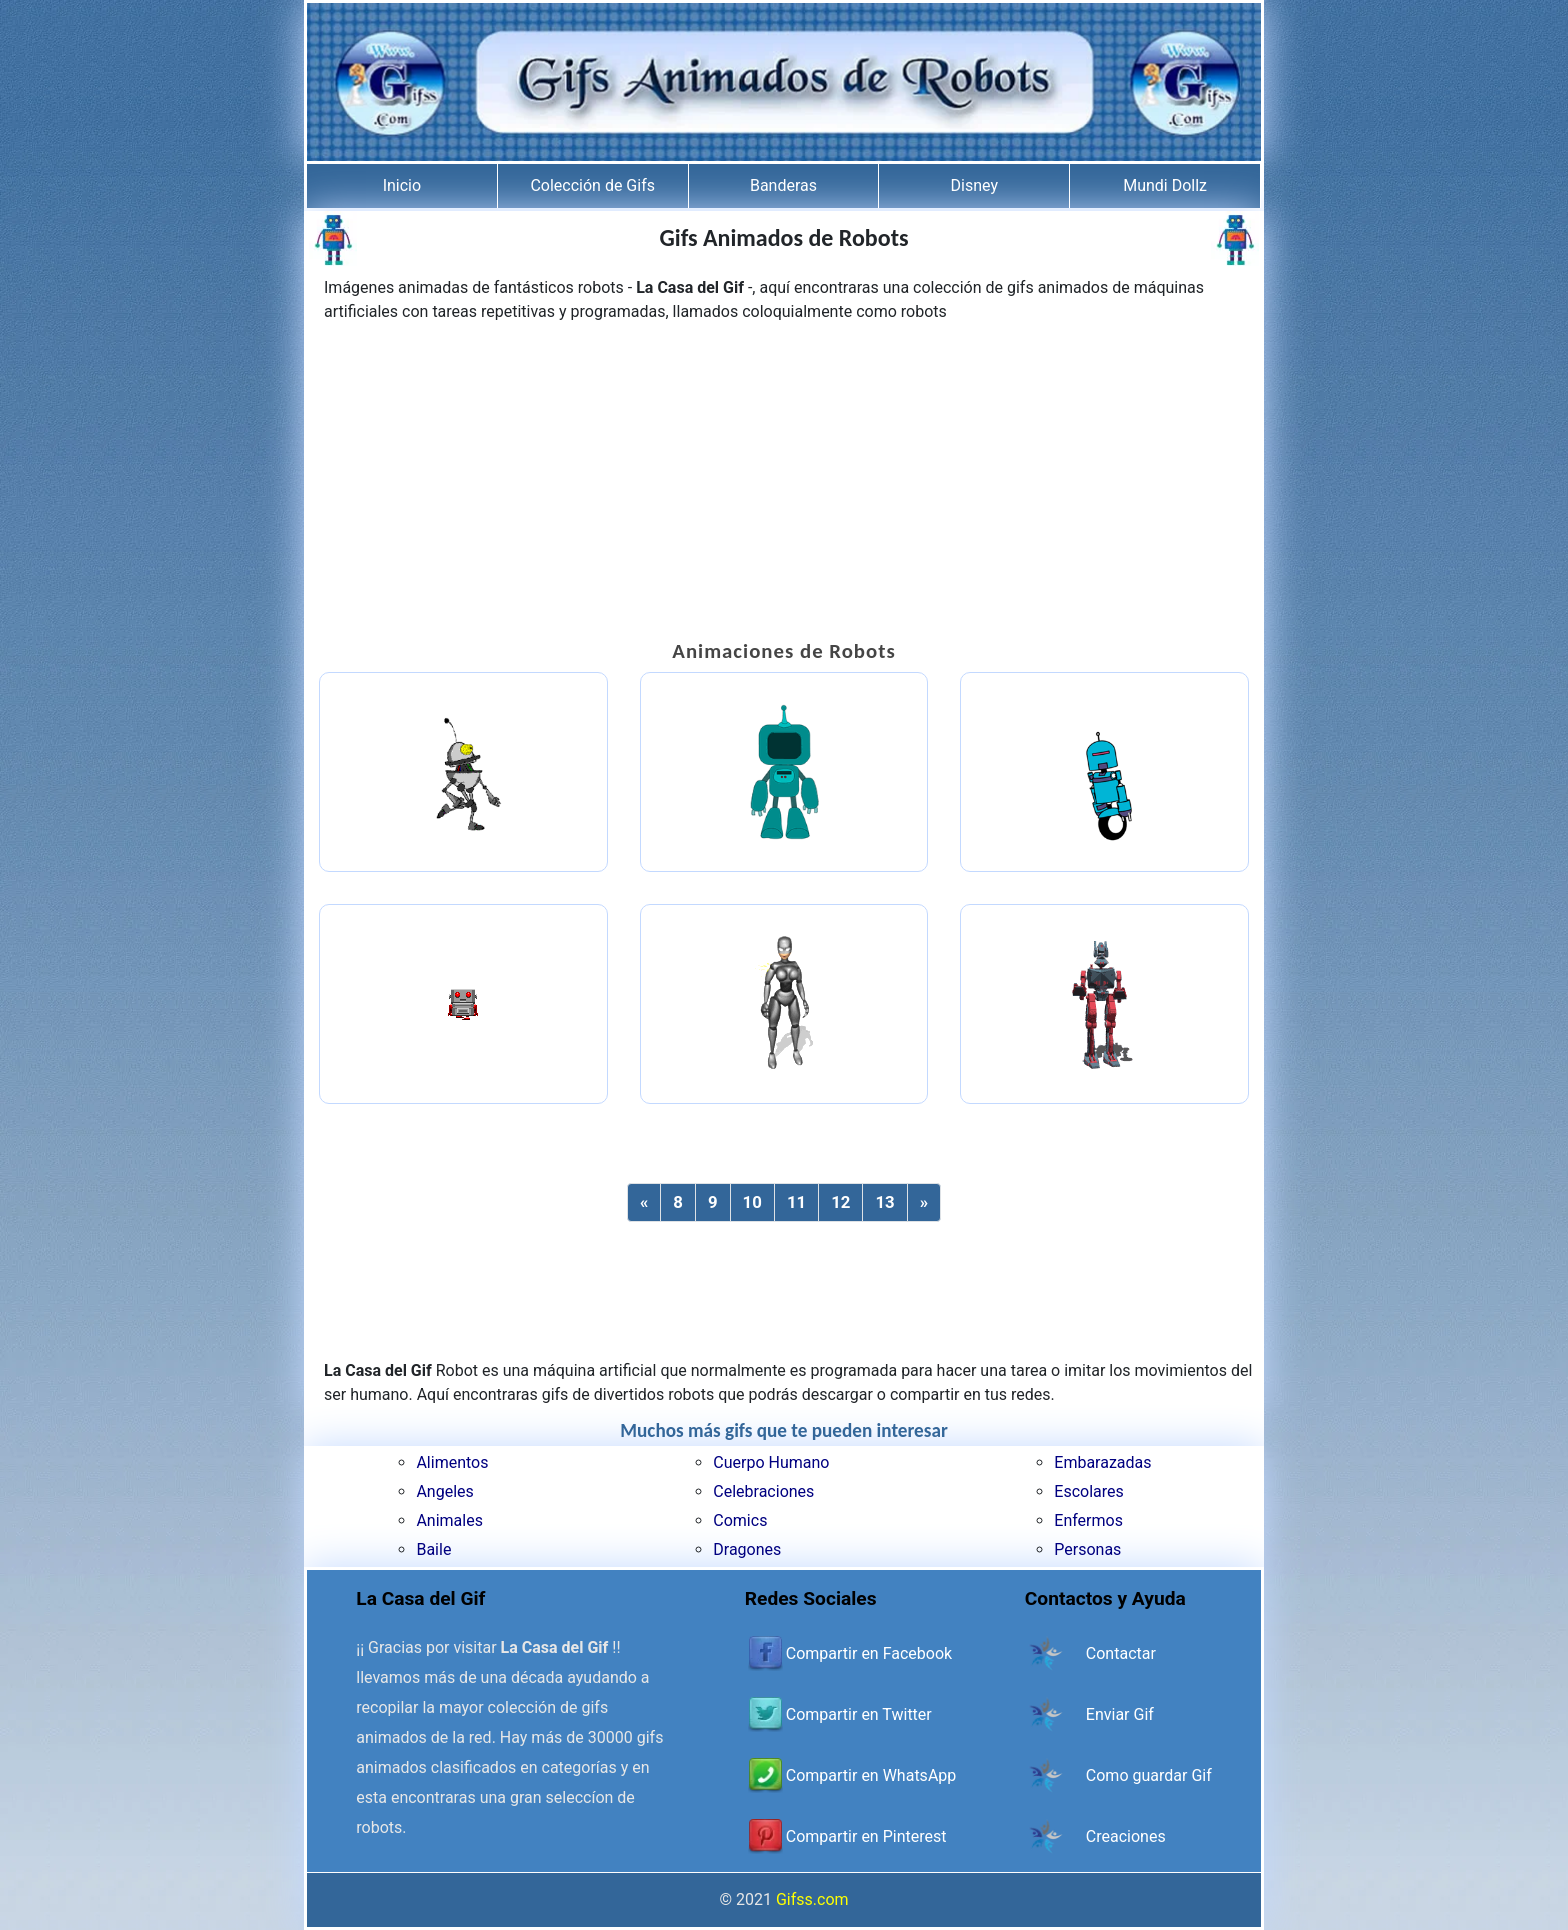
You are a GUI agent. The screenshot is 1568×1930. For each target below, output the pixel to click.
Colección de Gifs (592, 185)
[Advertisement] (784, 484)
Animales (449, 1520)
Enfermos (1088, 1520)
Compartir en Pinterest (866, 1836)
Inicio (402, 185)
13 (884, 1202)
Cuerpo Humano (771, 1462)
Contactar (1121, 1653)
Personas (1087, 1549)
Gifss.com (812, 1899)
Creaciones (1126, 1836)
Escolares (1088, 1491)
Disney (974, 185)
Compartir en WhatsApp (871, 1775)
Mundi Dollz (1165, 185)
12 (840, 1202)
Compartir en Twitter (859, 1714)
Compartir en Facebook (869, 1653)
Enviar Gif (1120, 1714)
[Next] (924, 1202)
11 (796, 1202)
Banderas (783, 185)
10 (752, 1202)
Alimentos (452, 1462)
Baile (433, 1549)
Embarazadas (1102, 1462)
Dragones (747, 1549)
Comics (740, 1520)
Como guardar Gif (1149, 1775)
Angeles (444, 1491)
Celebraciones (763, 1491)
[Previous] (644, 1202)
